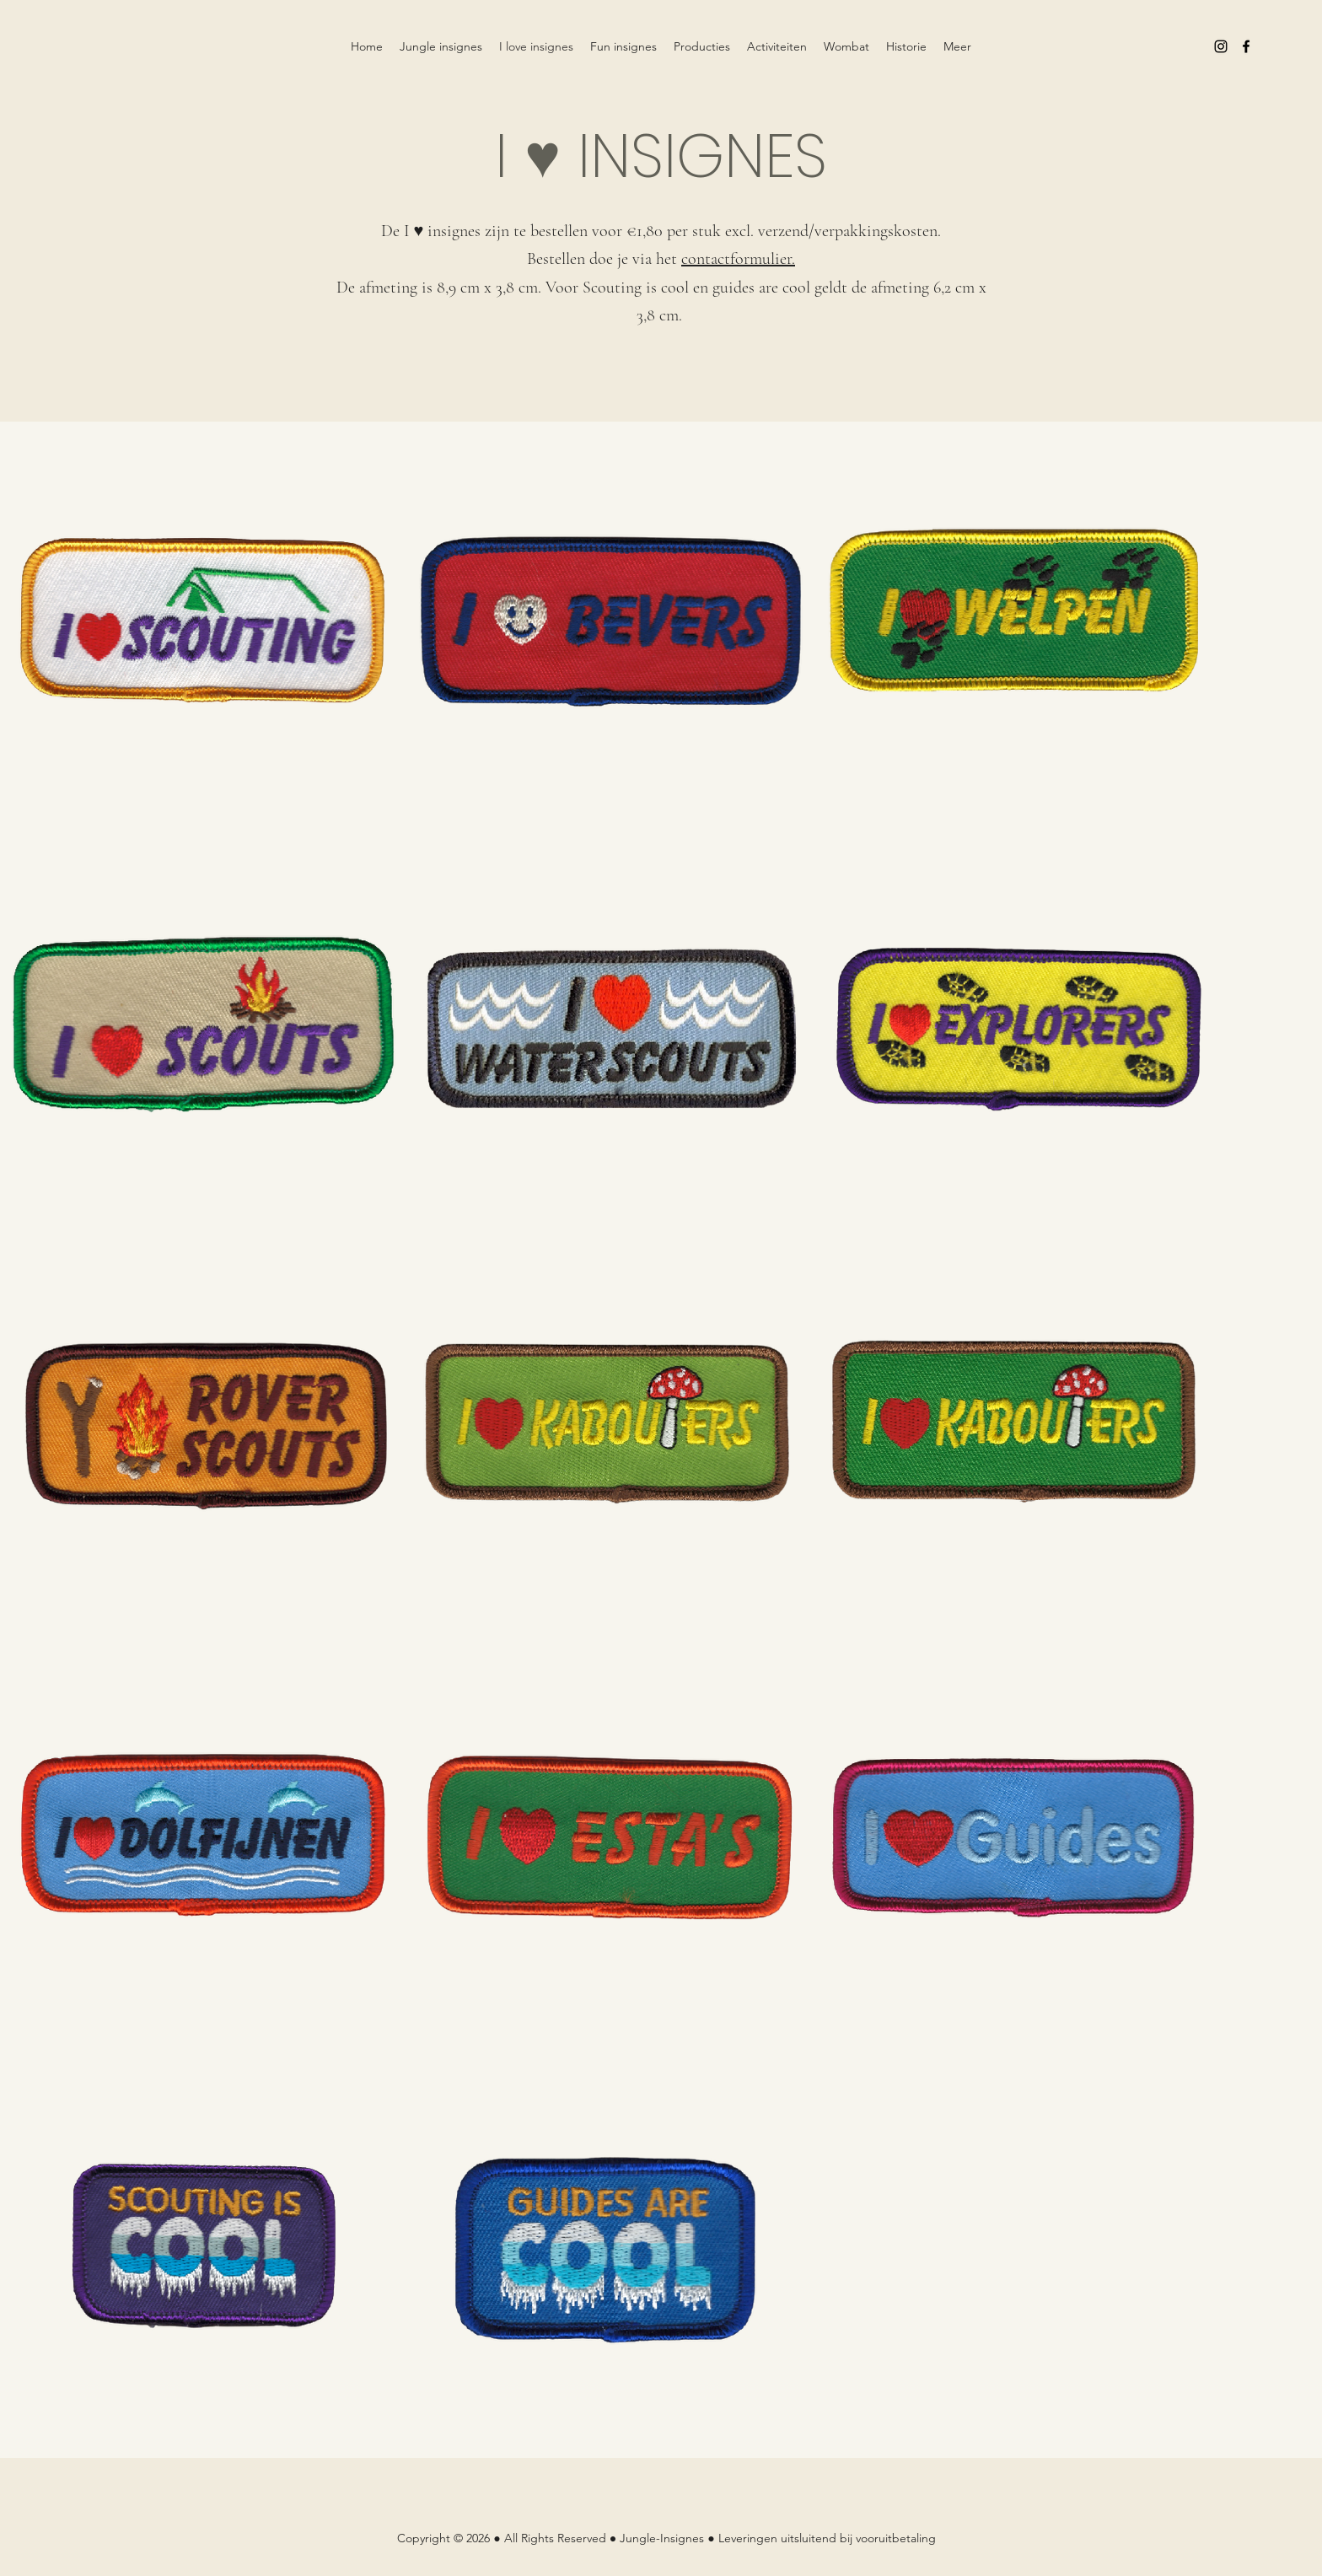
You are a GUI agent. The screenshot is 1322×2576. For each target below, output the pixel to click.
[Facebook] (1246, 46)
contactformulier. (738, 259)
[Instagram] (1220, 46)
